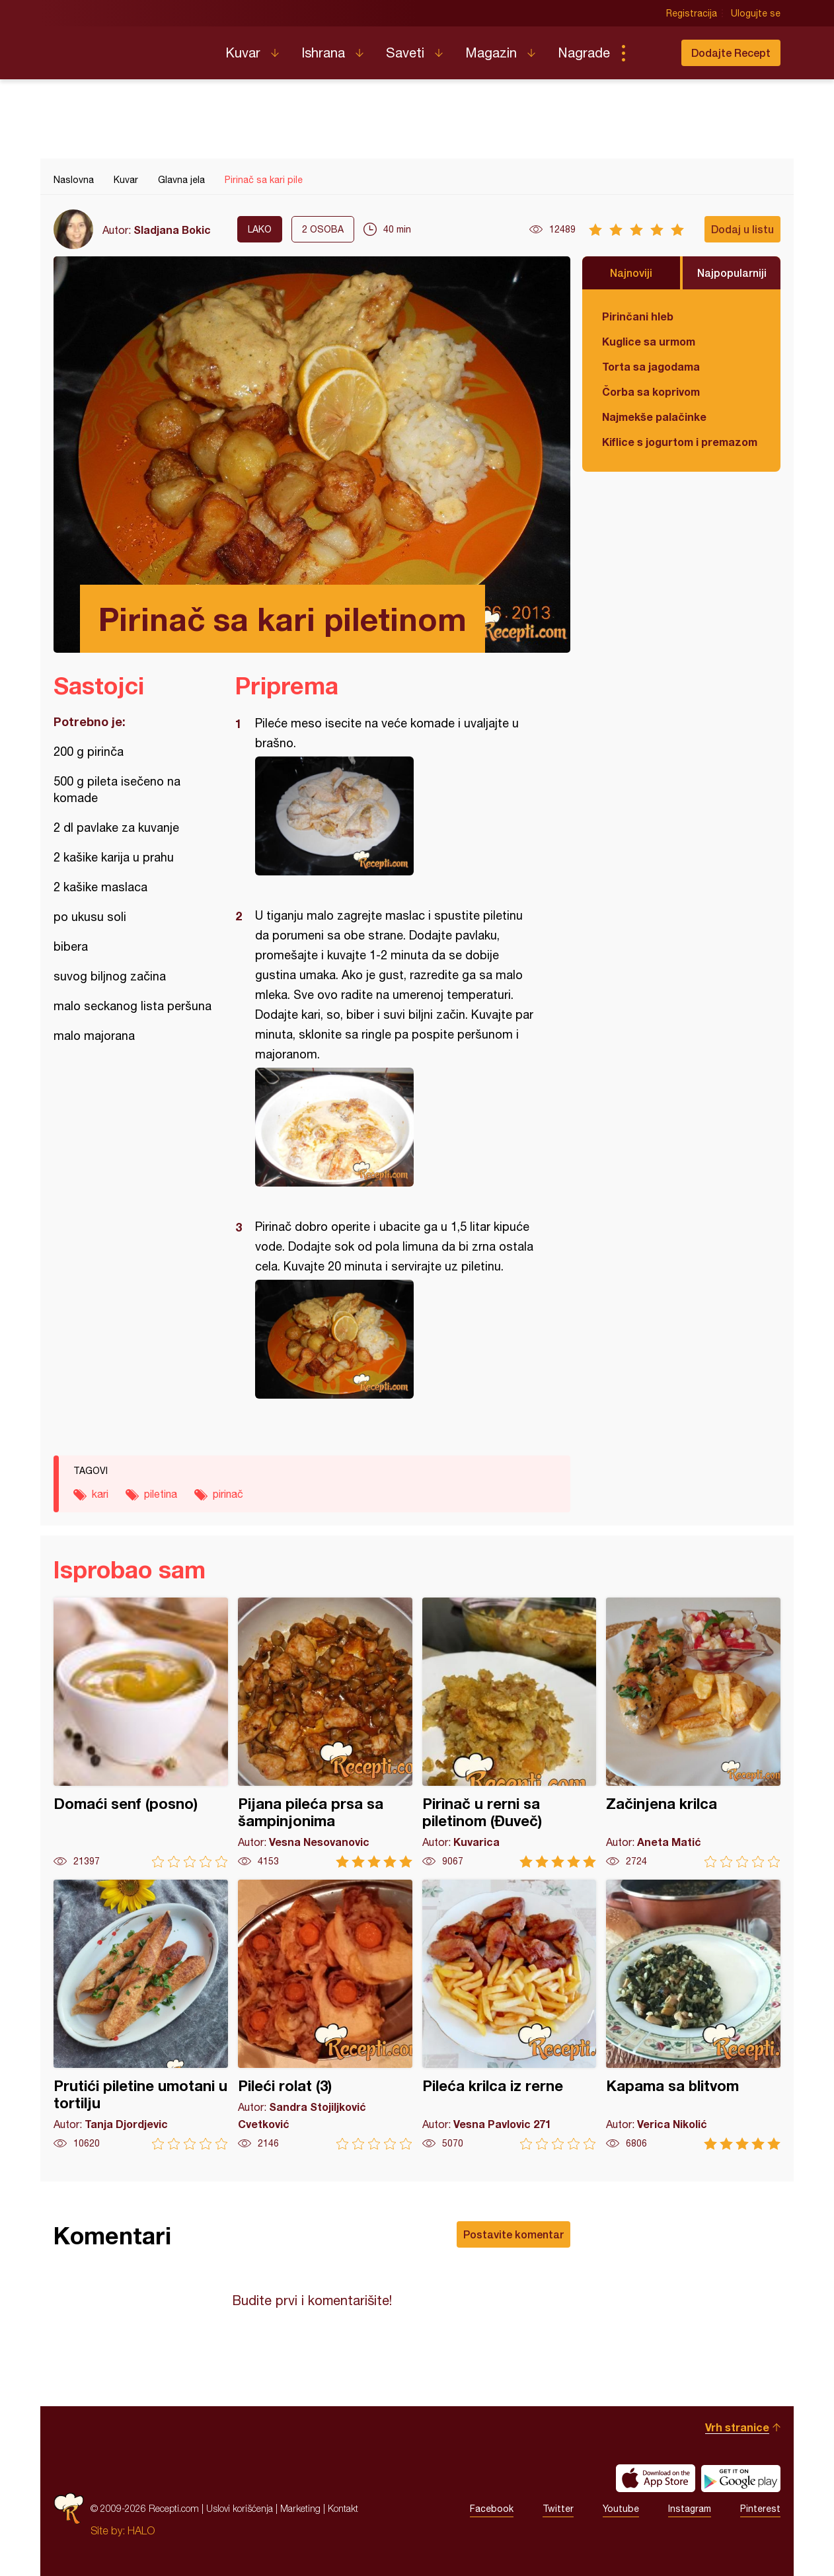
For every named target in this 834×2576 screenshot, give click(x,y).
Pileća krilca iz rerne (509, 2015)
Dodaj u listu (742, 229)
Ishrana (323, 52)
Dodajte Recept (731, 52)
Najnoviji (631, 272)
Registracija (691, 13)
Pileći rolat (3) (325, 2015)
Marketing (300, 2508)
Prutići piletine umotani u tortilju (141, 2015)
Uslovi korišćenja (239, 2508)
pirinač (228, 1494)
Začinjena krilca (693, 1733)
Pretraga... (649, 53)
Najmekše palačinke (654, 416)
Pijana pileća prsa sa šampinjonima (325, 1733)
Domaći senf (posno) (141, 1733)
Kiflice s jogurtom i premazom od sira (681, 441)
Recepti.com (130, 47)
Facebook (491, 2508)
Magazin (491, 52)
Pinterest (760, 2508)
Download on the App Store (655, 2478)
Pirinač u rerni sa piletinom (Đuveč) (509, 1733)
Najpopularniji (732, 272)
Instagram (689, 2508)
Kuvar (242, 52)
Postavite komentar (513, 2234)
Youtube (621, 2508)
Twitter (558, 2508)
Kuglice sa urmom (648, 341)
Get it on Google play (740, 2478)
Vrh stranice (737, 2427)
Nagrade (584, 52)
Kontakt (343, 2508)
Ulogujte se (755, 13)
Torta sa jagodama (651, 366)
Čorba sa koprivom (651, 391)
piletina (160, 1494)
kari (100, 1494)
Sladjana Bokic (172, 229)
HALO (141, 2530)
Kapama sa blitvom (693, 2015)
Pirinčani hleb (637, 316)
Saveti (405, 52)
